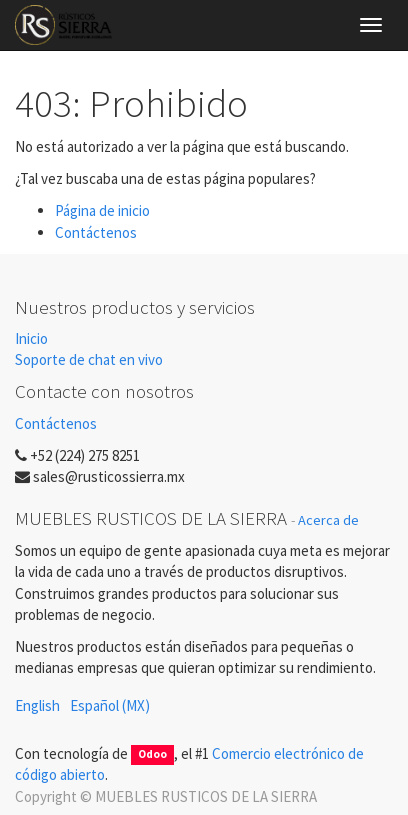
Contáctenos (96, 232)
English (37, 705)
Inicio (31, 338)
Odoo (152, 755)
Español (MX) (110, 705)
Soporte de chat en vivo (89, 359)
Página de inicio (102, 210)
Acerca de (328, 520)
